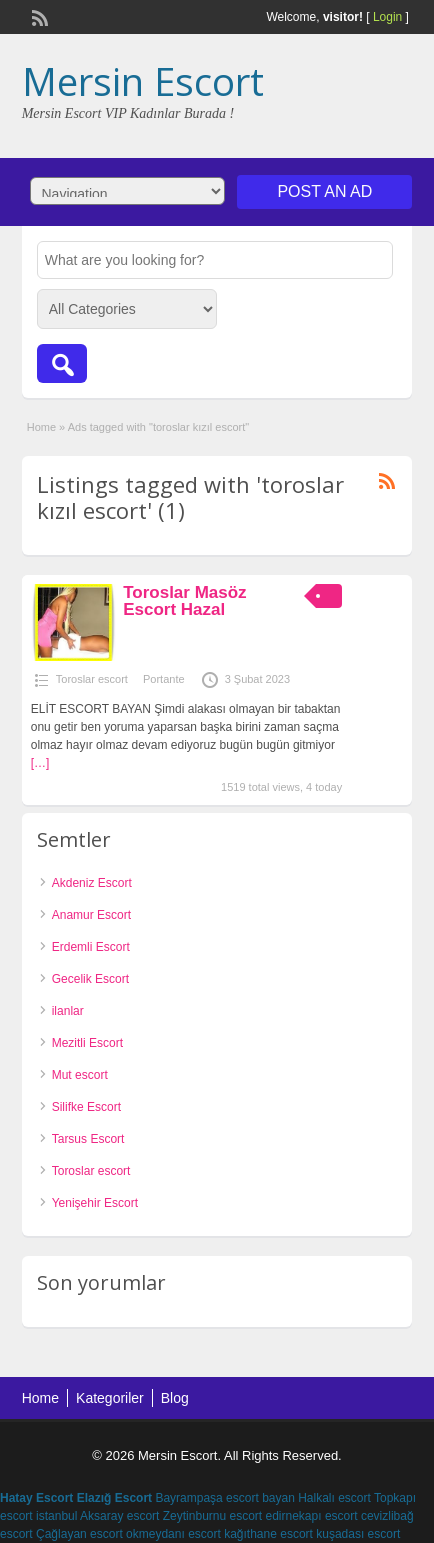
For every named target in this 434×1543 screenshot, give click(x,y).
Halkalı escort (334, 1498)
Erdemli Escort (91, 947)
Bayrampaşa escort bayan (224, 1498)
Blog (175, 1398)
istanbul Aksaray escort (97, 1516)
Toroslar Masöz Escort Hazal (184, 601)
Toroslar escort (92, 679)
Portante (164, 679)
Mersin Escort (143, 81)
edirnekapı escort (312, 1516)
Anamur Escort (91, 915)
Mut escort (80, 1075)
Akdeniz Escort (92, 883)
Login (387, 17)
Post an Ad (324, 191)
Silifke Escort (86, 1107)
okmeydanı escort (173, 1534)
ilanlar (68, 1011)
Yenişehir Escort (95, 1203)
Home (41, 427)
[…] (40, 763)
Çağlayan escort (79, 1534)
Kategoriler (110, 1398)
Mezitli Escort (87, 1043)
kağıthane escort (268, 1534)
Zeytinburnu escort (212, 1516)
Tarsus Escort (88, 1139)
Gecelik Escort (90, 979)
